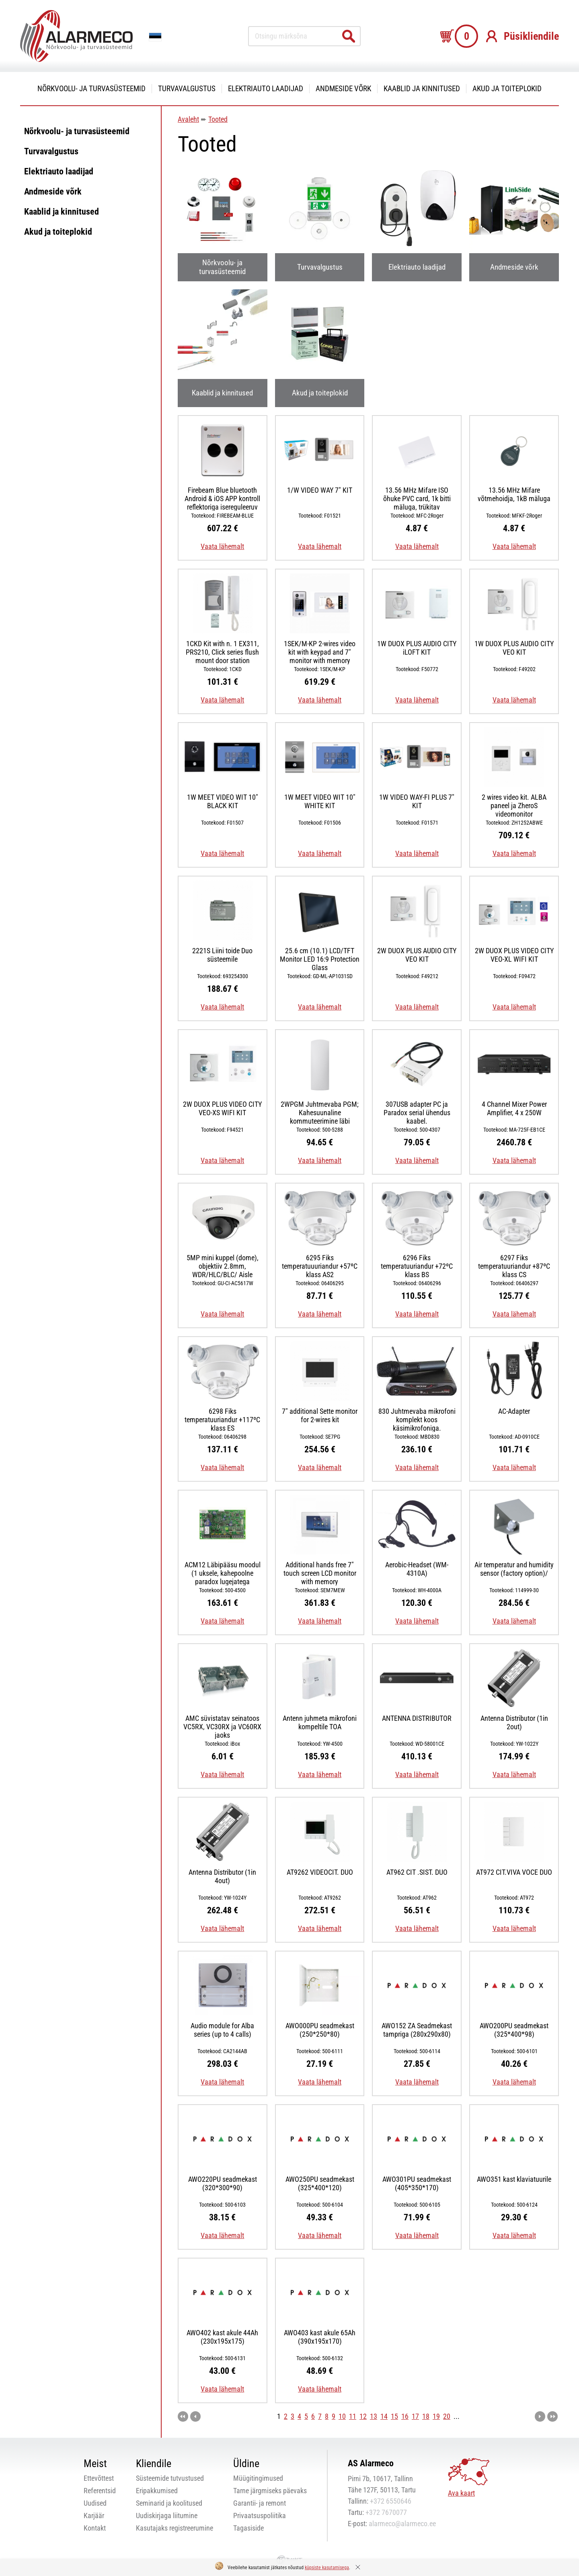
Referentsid (100, 2490)
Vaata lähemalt (222, 546)
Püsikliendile (531, 36)
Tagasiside (248, 2528)
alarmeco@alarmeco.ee (402, 2523)
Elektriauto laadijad (265, 88)
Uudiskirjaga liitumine (166, 2515)
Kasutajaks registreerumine (174, 2528)
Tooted (218, 119)
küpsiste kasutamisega (327, 2567)
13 (373, 2416)
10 (342, 2416)
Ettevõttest (99, 2478)
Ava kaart (461, 2493)
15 (394, 2416)
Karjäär (94, 2515)
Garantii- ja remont (259, 2503)
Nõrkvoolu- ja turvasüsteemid (91, 88)
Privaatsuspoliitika (259, 2515)
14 (384, 2416)
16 (405, 2416)
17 (415, 2416)
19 (436, 2416)
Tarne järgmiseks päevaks (270, 2490)
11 (352, 2416)
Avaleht (188, 119)
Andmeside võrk (343, 88)
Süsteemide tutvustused (170, 2478)
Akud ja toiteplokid (507, 88)
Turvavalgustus (187, 88)
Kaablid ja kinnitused (422, 88)
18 (425, 2416)
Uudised (95, 2503)
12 (363, 2416)
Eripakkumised (157, 2490)
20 (446, 2416)
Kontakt (95, 2528)
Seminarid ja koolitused (169, 2503)
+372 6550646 (390, 2501)
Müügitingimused (258, 2478)
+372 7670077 (386, 2512)
